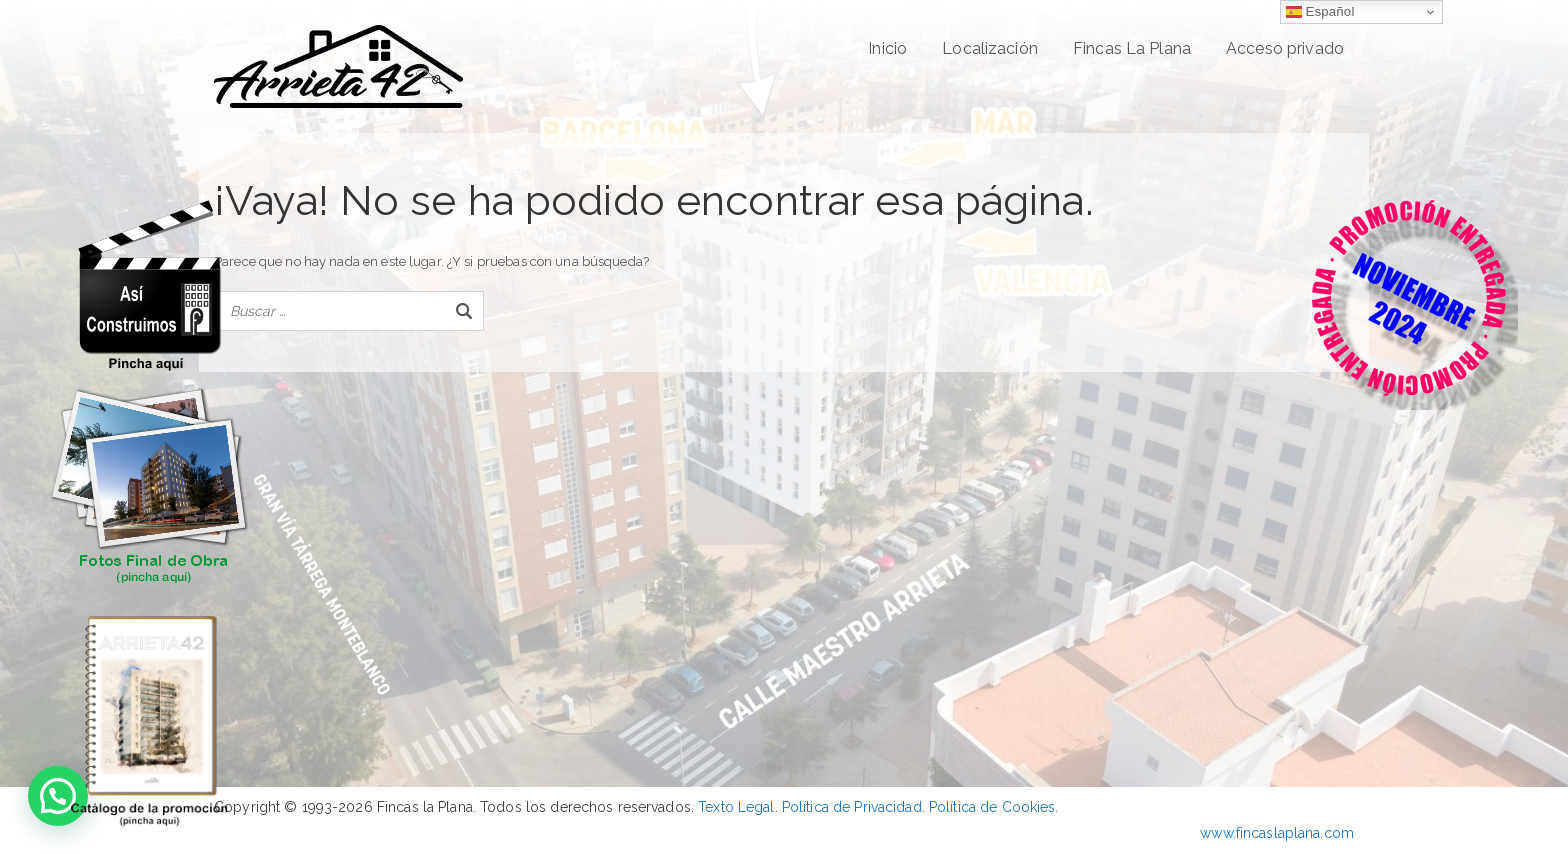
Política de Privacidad (852, 807)
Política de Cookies (992, 807)
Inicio (887, 48)
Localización (990, 48)
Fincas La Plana (1132, 48)
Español (1320, 12)
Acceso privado (1285, 48)
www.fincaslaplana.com (1277, 833)
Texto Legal (736, 807)
